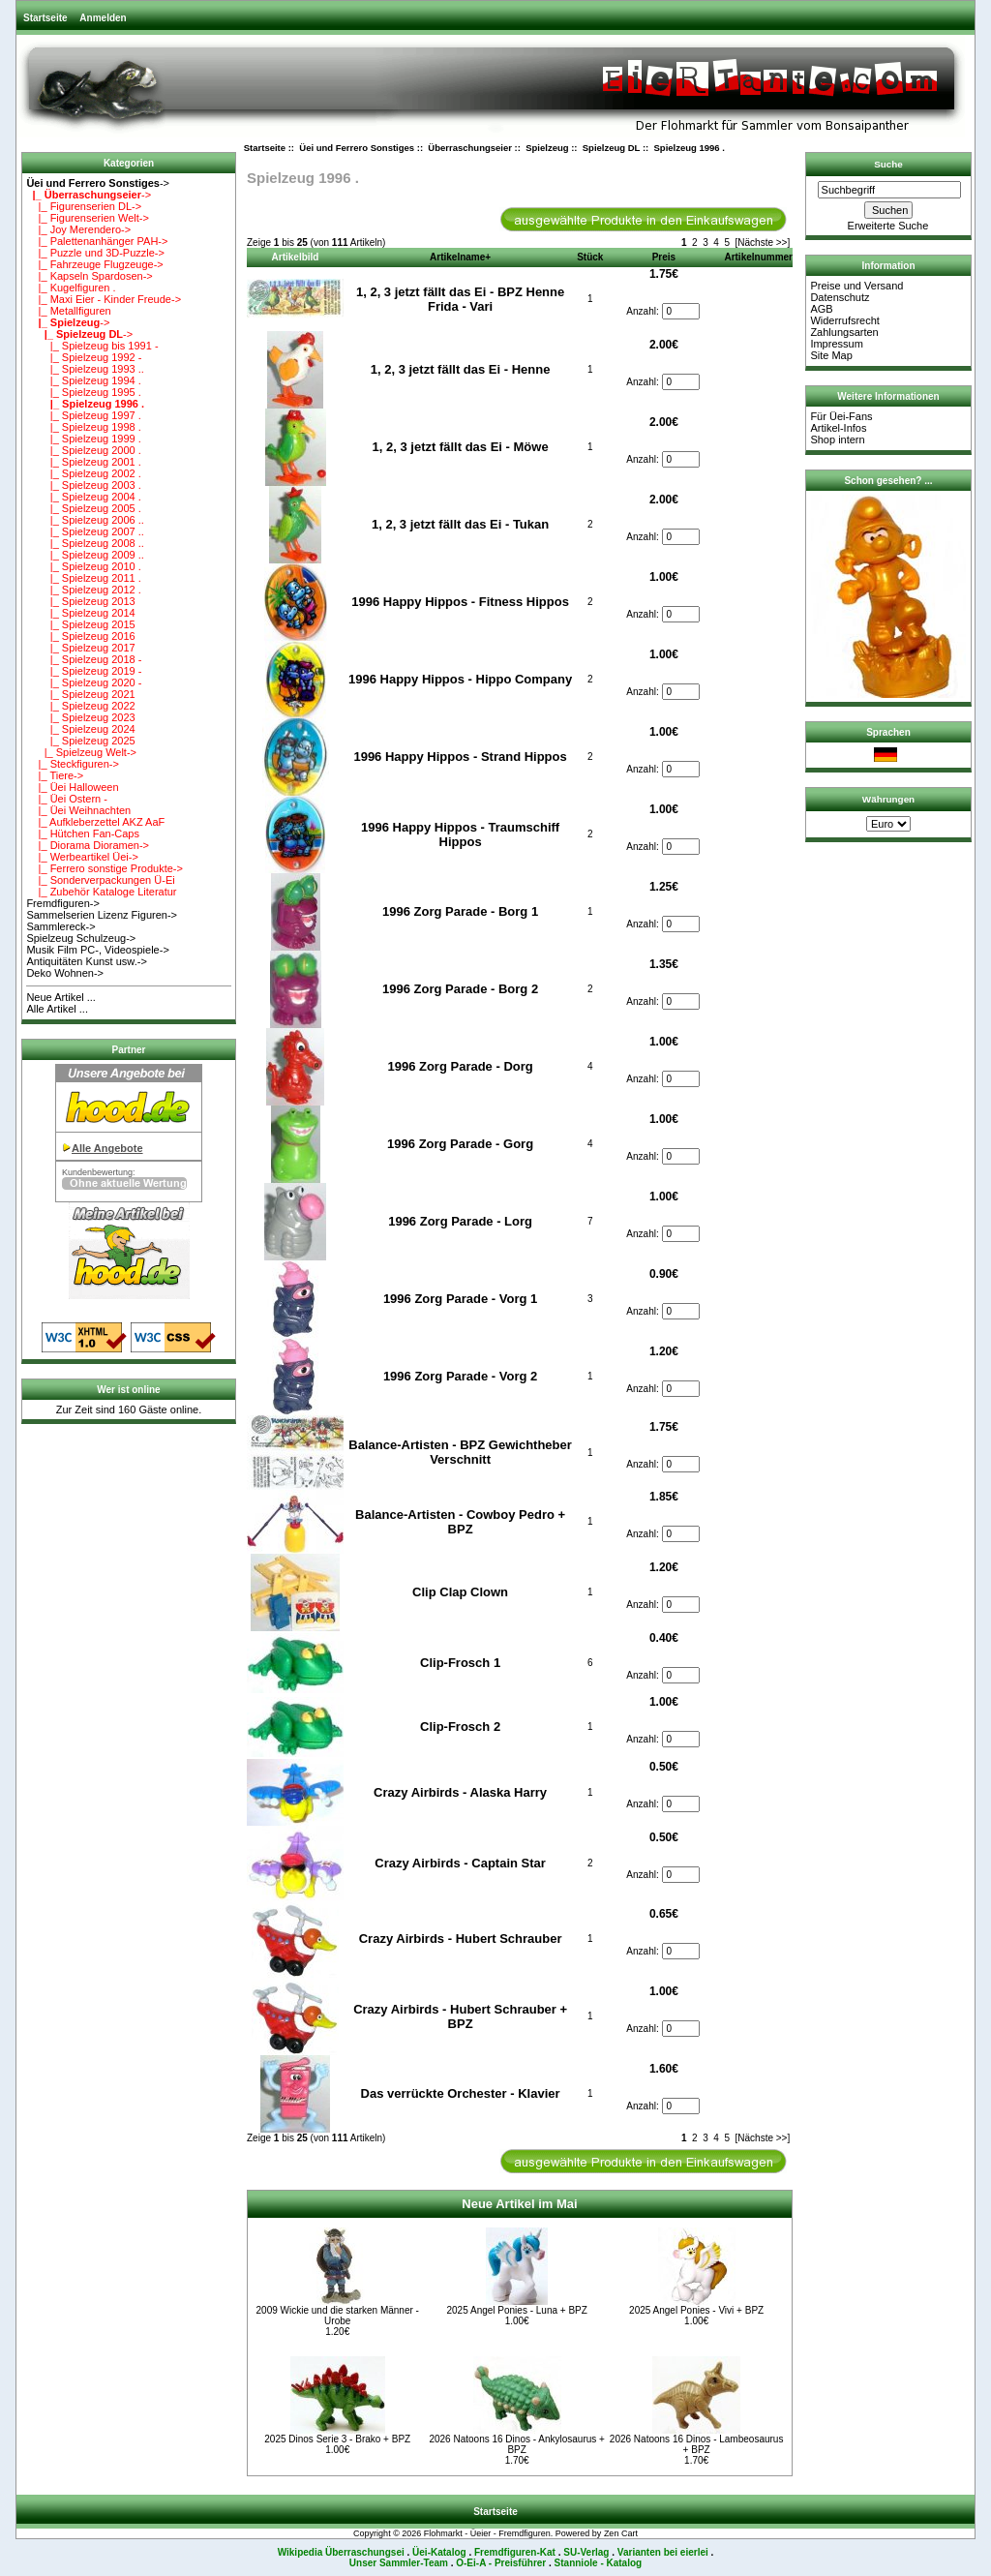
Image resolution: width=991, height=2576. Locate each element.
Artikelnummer (758, 257)
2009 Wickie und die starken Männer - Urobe (337, 2315)
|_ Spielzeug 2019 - (83, 671)
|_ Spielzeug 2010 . (83, 566)
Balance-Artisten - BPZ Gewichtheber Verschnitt (459, 1452)
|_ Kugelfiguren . (70, 287)
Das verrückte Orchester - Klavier (460, 2093)
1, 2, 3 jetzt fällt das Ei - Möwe (461, 446)
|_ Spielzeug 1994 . (83, 380)
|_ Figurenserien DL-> (83, 206)
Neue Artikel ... (61, 997)
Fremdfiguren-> (63, 903)
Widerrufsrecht (845, 320)
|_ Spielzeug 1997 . (83, 415)
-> (97, 183)
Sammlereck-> (60, 926)
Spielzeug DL (611, 147)
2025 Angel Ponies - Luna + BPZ (516, 2310)
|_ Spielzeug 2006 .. (85, 520)
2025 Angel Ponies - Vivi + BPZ (696, 2310)
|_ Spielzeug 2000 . (83, 450)
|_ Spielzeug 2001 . (83, 462)
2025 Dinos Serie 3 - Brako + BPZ (337, 2439)
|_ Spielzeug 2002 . (83, 473)
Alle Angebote (107, 1148)
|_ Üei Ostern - (66, 798)
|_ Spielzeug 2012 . (83, 589)
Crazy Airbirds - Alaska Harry (460, 1792)
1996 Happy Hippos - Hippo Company (460, 679)
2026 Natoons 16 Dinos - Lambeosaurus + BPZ (697, 2444)
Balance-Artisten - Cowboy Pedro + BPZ (460, 1521)
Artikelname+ (460, 257)
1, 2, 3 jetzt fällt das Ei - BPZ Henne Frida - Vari (460, 299)
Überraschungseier (470, 147)
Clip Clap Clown (460, 1592)
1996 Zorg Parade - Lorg (460, 1221)
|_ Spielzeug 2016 (80, 636)
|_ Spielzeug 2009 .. (85, 555)
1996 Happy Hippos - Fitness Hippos (460, 601)
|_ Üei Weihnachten (78, 810)
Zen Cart (621, 2533)
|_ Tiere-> (54, 775)
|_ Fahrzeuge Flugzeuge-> (94, 264)
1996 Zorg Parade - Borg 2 (460, 989)
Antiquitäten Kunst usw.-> (86, 961)
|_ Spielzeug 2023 (80, 717)
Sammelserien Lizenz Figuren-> (101, 915)
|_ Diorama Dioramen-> (87, 845)
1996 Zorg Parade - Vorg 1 (460, 1298)
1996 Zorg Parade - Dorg (459, 1066)
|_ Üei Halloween (72, 787)
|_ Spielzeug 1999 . (83, 438)
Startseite (45, 18)
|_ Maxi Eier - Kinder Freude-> (103, 299)
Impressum (836, 343)
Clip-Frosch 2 (460, 1726)
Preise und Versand (856, 285)
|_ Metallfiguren (68, 311)
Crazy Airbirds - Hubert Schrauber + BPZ (460, 2016)
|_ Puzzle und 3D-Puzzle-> (95, 252)
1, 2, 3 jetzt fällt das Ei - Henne (461, 369)
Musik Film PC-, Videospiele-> (97, 949)
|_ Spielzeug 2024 (80, 729)
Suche (888, 164)
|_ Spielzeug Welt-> (81, 752)
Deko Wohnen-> (65, 973)
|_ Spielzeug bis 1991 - (92, 345)
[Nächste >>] (763, 242)
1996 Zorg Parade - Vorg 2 (460, 1376)
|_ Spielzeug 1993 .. (85, 369)
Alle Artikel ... (57, 1009)
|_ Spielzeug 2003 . (83, 485)
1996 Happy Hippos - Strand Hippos (459, 756)
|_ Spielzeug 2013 (80, 601)
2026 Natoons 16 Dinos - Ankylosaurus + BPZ (517, 2444)
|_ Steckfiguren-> (72, 764)
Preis (664, 257)
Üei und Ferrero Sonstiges (356, 147)
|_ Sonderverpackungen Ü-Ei (100, 880)
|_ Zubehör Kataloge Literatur (101, 891)
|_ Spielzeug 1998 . (83, 427)
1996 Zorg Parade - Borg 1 (460, 911)
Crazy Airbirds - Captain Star (460, 1863)
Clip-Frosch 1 (460, 1662)
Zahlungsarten (844, 332)
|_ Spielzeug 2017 (80, 647)
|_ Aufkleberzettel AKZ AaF (95, 822)
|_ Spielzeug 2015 (80, 624)
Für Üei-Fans (841, 416)
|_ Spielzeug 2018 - (83, 659)
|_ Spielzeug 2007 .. (85, 531)
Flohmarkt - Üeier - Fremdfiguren (487, 2533)
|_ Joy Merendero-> (78, 229)
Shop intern (837, 439)
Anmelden (102, 18)
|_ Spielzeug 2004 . (83, 496)
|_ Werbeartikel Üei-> (81, 857)
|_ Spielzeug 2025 (80, 740)
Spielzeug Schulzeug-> (80, 938)
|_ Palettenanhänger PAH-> (96, 241)
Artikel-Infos (838, 428)
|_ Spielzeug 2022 (80, 706)
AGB (821, 309)
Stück (590, 257)
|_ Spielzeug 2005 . (83, 508)
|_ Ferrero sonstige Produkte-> (104, 868)
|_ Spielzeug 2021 (80, 694)
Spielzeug (547, 147)
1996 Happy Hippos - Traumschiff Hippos (460, 834)
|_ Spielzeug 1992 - (83, 357)
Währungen (888, 799)
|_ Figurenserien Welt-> (87, 218)
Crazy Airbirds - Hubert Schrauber (460, 1938)
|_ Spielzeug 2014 (80, 613)
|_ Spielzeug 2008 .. (85, 543)
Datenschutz (839, 297)
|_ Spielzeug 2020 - (83, 682)
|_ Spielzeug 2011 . (83, 578)
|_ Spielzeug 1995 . (83, 392)
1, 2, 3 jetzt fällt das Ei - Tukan (460, 524)
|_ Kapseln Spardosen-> (89, 276)
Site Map (831, 355)
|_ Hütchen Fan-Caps (82, 833)
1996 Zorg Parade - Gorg (460, 1143)
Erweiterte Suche (888, 225)
